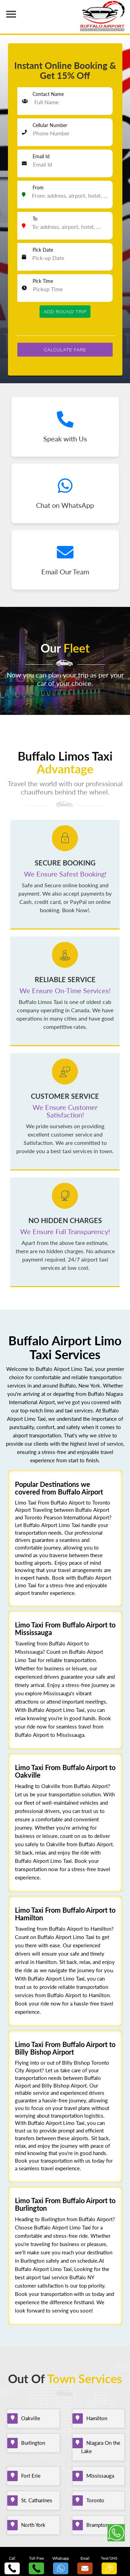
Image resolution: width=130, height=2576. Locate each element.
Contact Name (48, 94)
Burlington (30, 2443)
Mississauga (97, 2476)
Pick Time (43, 281)
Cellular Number (50, 125)
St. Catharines (34, 2500)
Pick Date (43, 250)
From (38, 187)
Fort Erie (28, 2476)
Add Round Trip (65, 311)
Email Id (41, 156)
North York (30, 2525)
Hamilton (94, 2418)
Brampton (95, 2525)
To (35, 219)
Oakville (28, 2418)
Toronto (92, 2500)
